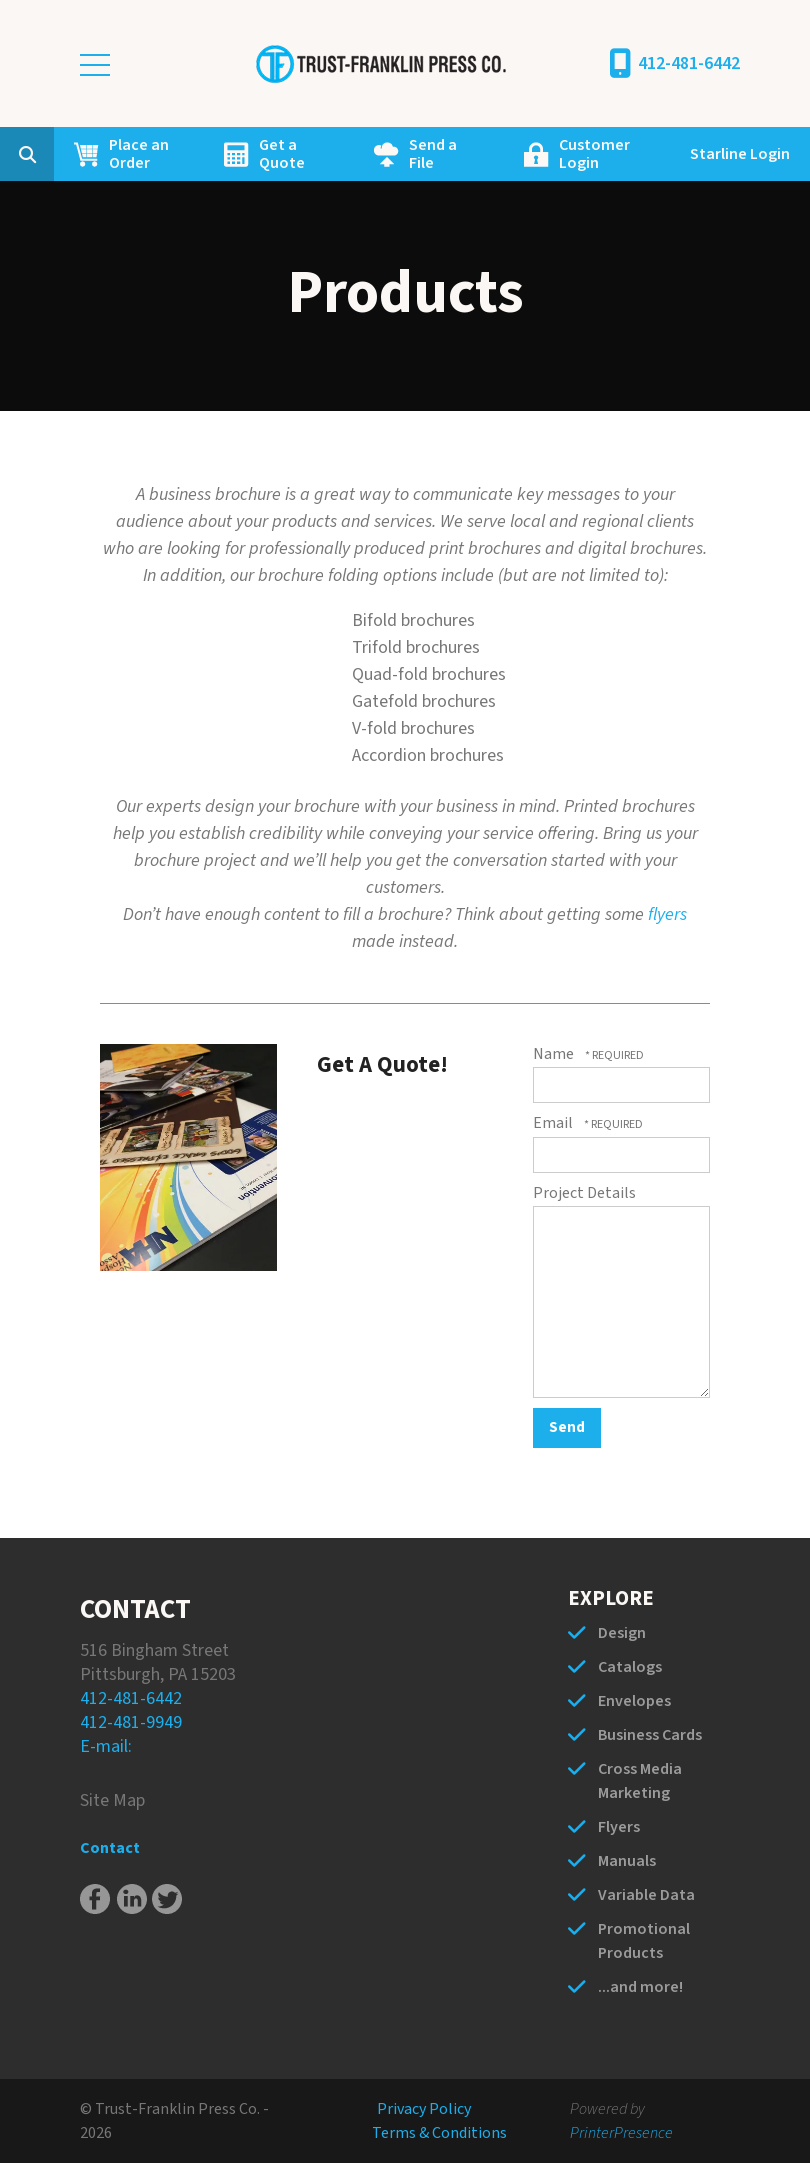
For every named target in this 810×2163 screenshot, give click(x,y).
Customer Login (594, 154)
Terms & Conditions (439, 2133)
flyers (667, 914)
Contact (110, 1848)
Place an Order (139, 154)
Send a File (433, 154)
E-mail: (106, 1746)
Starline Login (740, 154)
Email (554, 1123)
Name (555, 1054)
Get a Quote (282, 154)
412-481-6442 (689, 63)
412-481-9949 (131, 1722)
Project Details (584, 1193)
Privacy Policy (424, 2109)
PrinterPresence (621, 2133)
